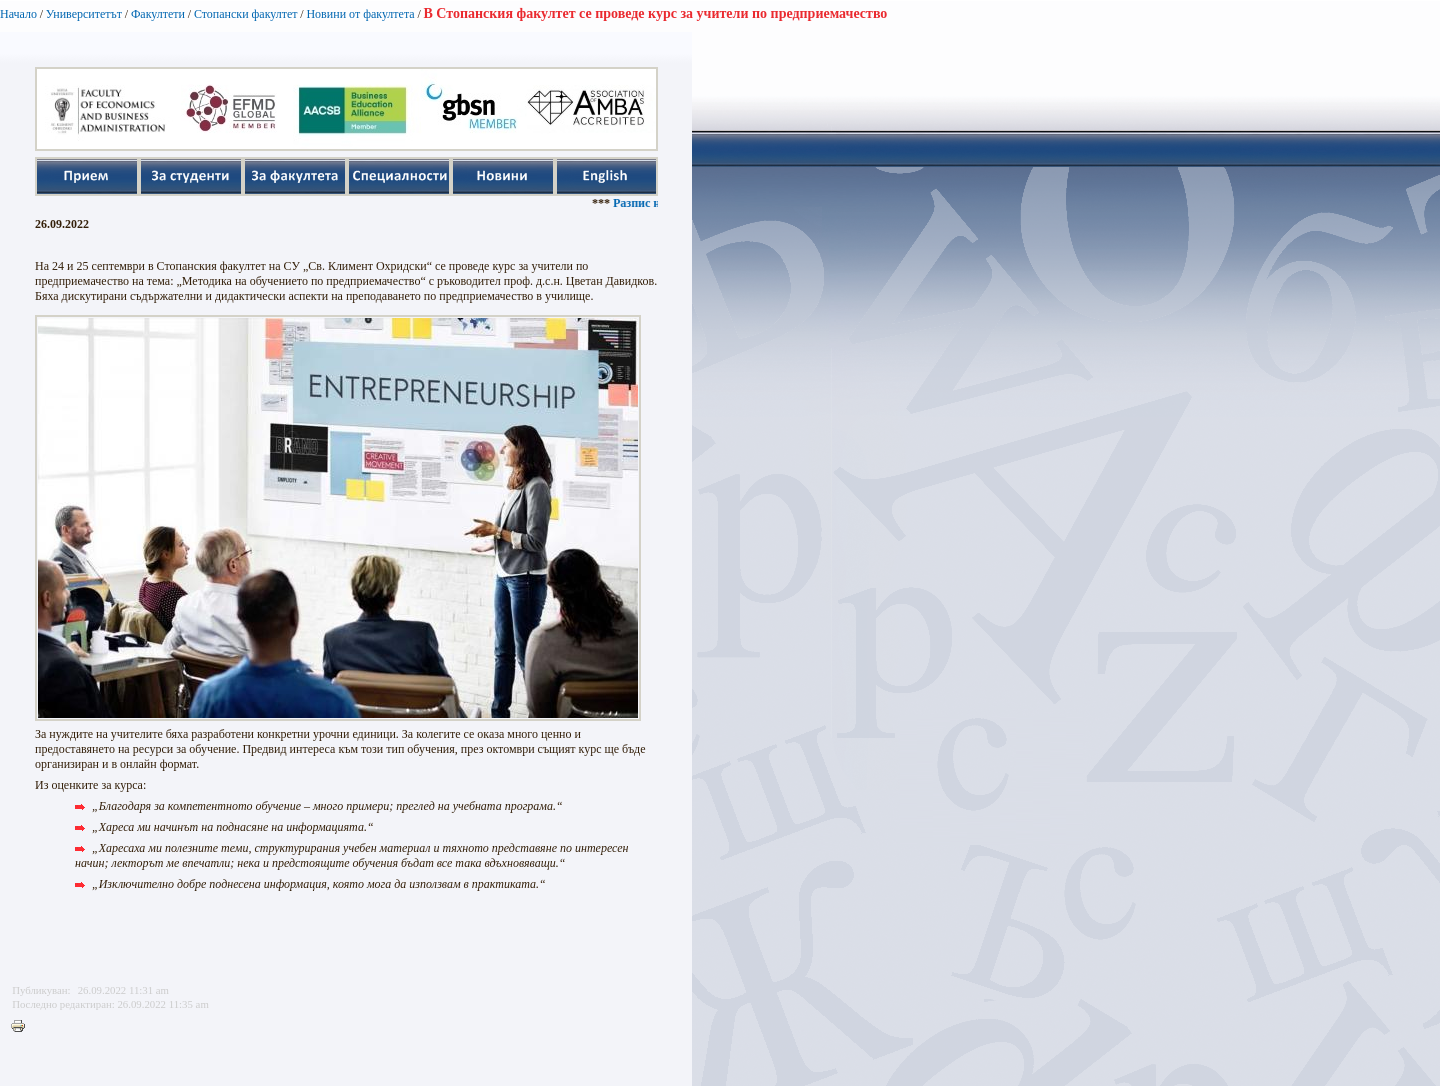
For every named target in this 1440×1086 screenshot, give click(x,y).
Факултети (158, 14)
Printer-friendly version (23, 1027)
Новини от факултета (360, 14)
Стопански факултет (246, 14)
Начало (18, 14)
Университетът (84, 14)
